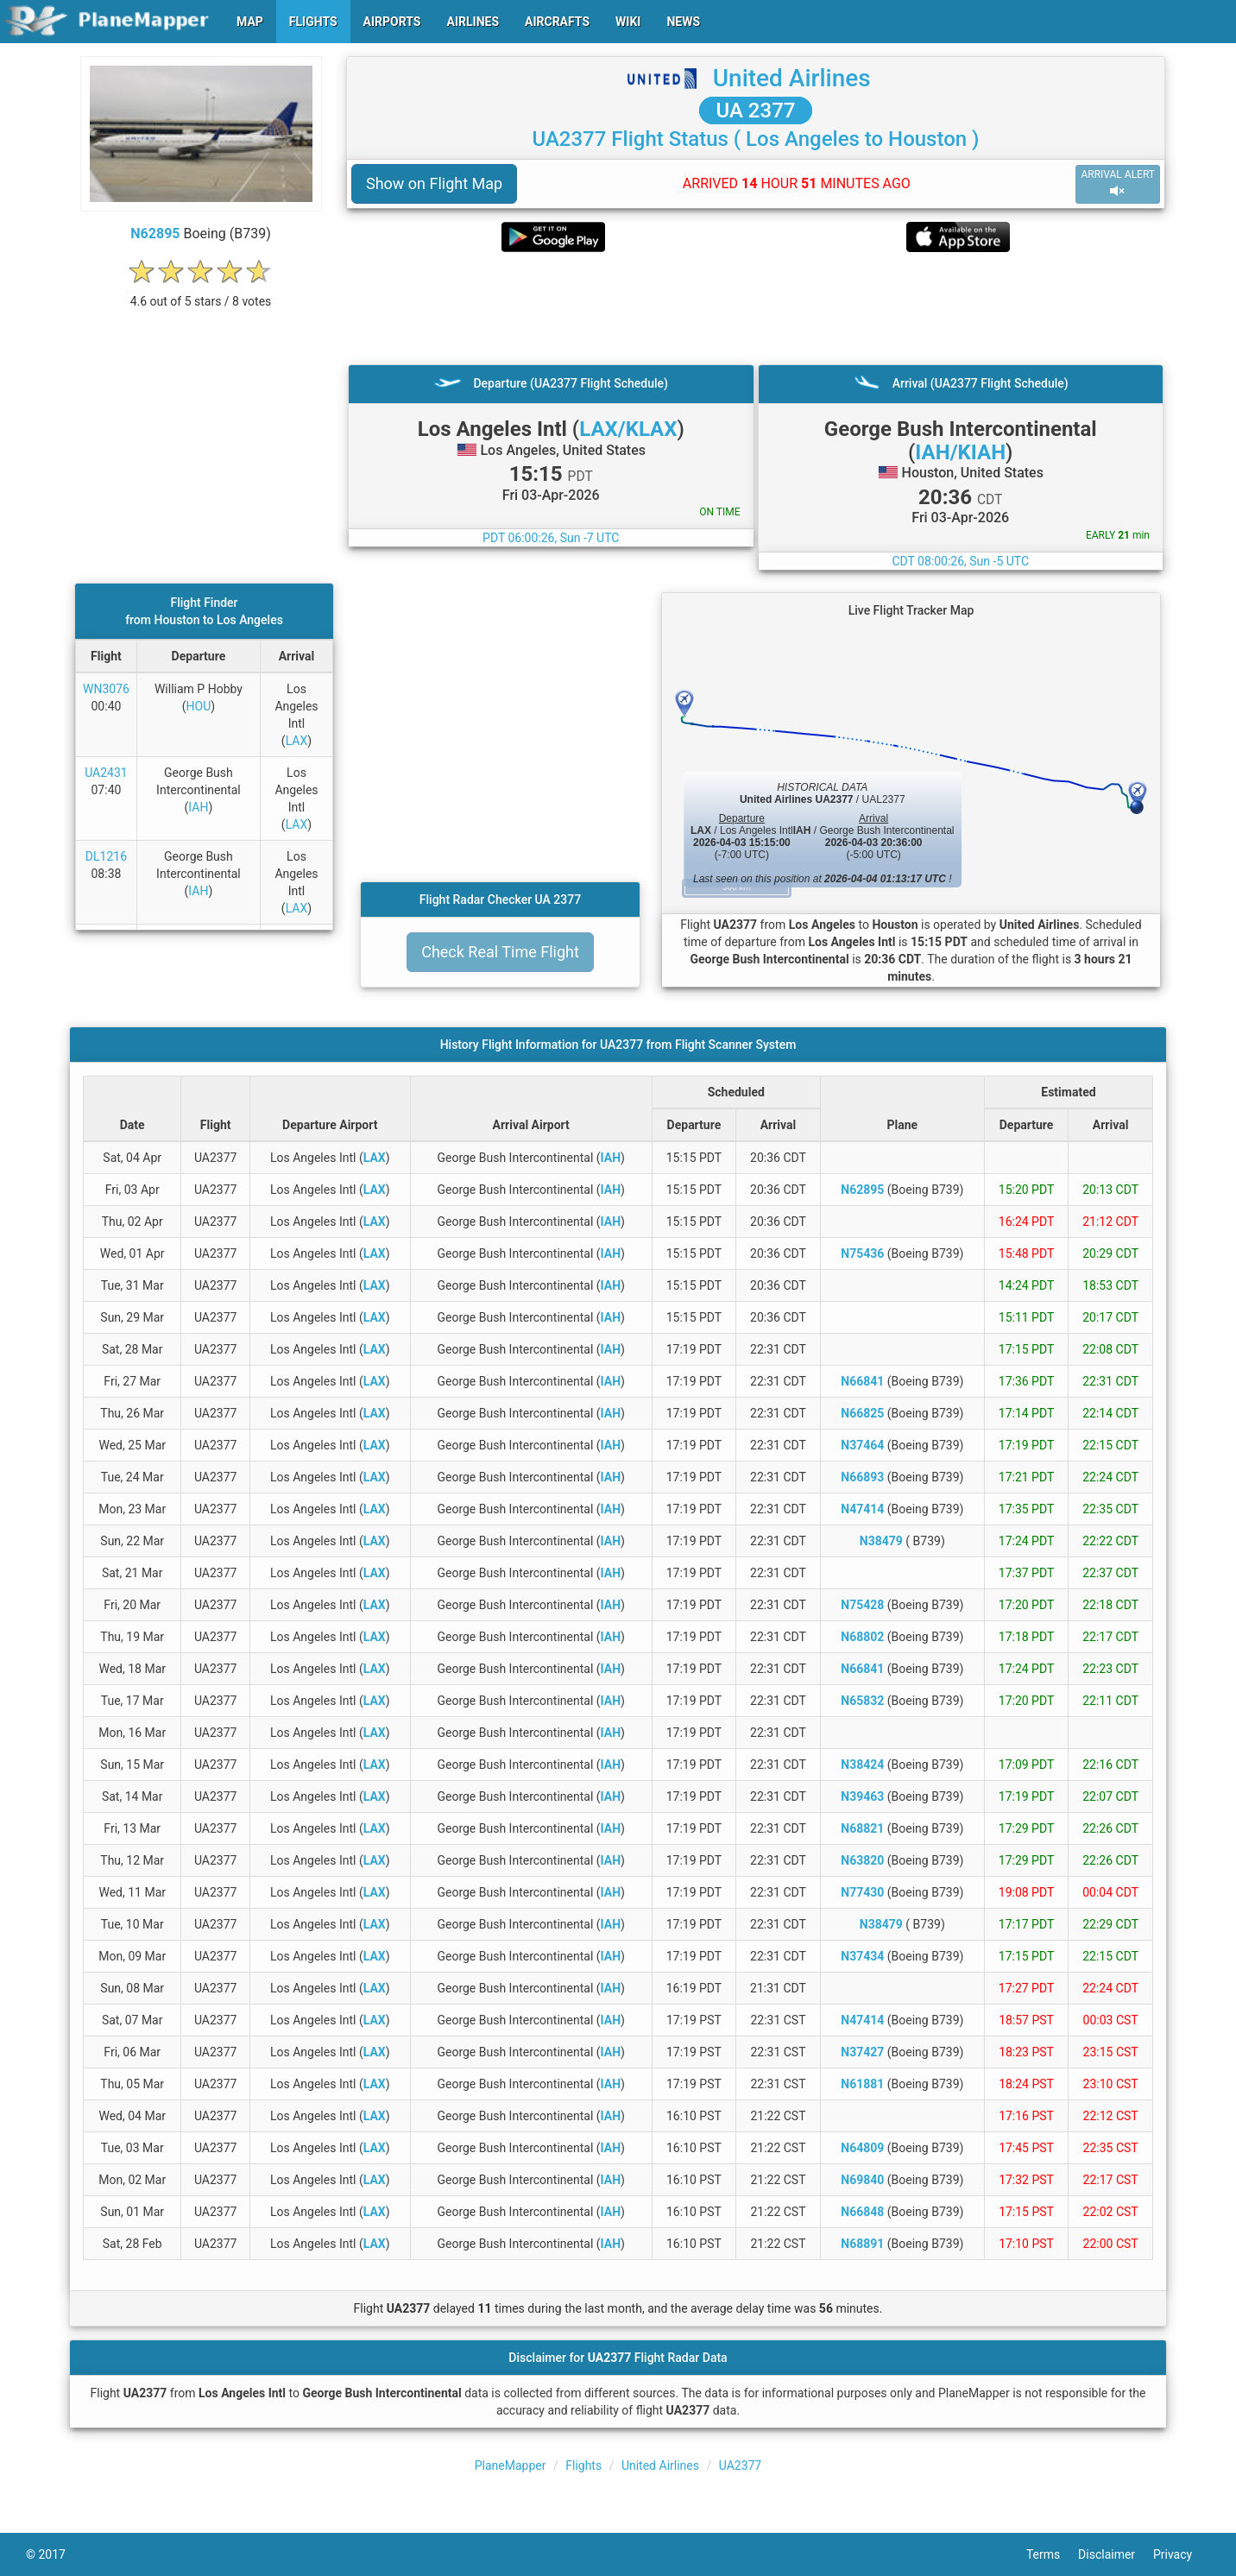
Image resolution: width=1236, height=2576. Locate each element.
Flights (583, 2465)
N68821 (862, 1828)
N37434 (862, 1956)
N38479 (881, 1541)
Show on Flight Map (434, 183)
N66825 (862, 1413)
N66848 (862, 2212)
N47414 (862, 1509)
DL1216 (106, 856)
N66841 (862, 1381)
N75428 (862, 1605)
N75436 (862, 1253)
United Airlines (792, 78)
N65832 (862, 1701)
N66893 (862, 1477)
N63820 (862, 1860)
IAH (198, 807)
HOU (198, 706)
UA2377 (740, 2465)
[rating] (201, 292)
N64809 (862, 2148)
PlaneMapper (510, 2465)
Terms (1052, 2554)
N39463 (862, 1796)
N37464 (862, 1445)
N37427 (862, 2052)
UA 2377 (756, 110)
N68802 (862, 1637)
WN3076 (106, 689)
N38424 (862, 1764)
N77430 (862, 1892)
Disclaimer (1115, 2554)
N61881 (862, 2084)
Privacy (1181, 2554)
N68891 (862, 2244)
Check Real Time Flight (500, 952)
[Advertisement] (755, 308)
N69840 (862, 2180)
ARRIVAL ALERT (1118, 183)
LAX (297, 741)
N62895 (155, 233)
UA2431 (106, 773)
